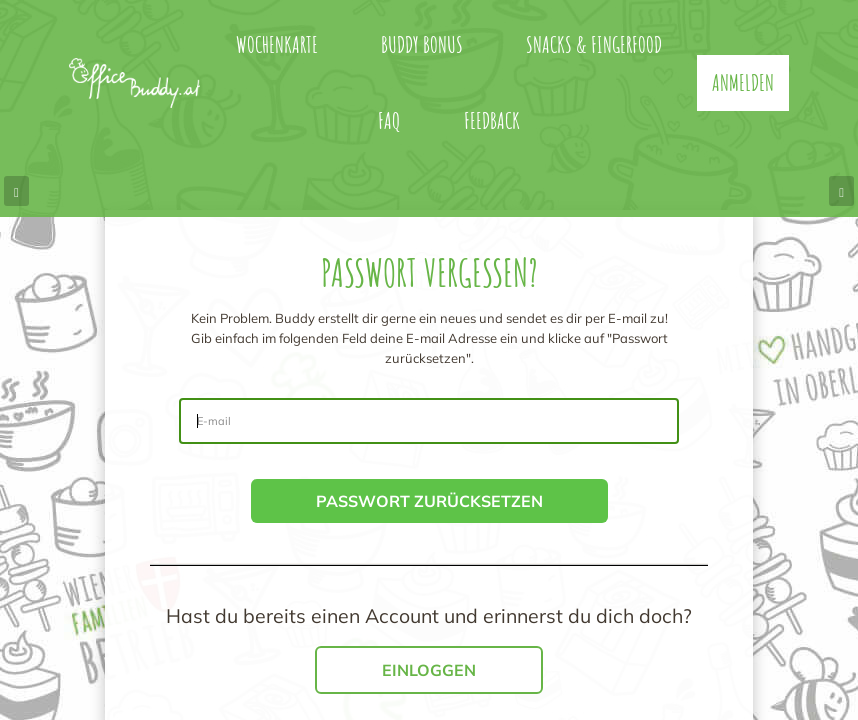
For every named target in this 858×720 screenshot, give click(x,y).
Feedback (492, 120)
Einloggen (429, 670)
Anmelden (743, 82)
